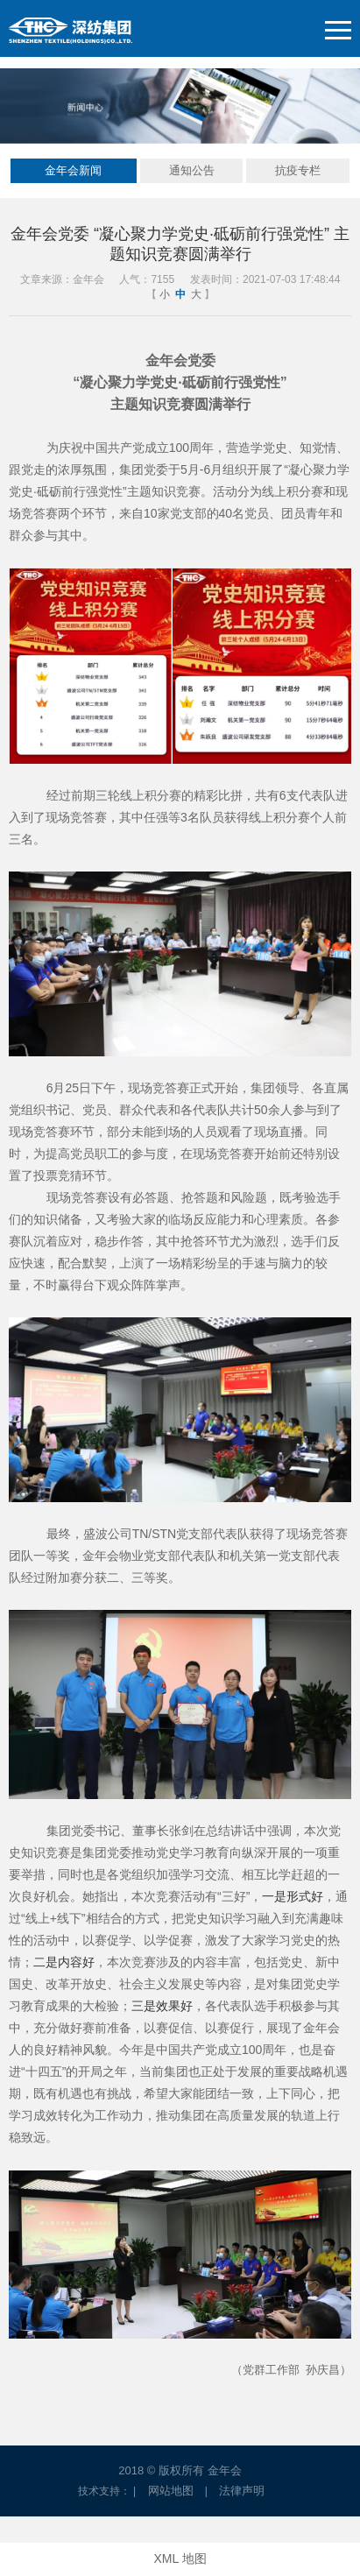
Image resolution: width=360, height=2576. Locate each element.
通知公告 (192, 170)
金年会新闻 (73, 170)
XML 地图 (179, 2558)
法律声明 (242, 2490)
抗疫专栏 (298, 170)
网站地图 (171, 2490)
